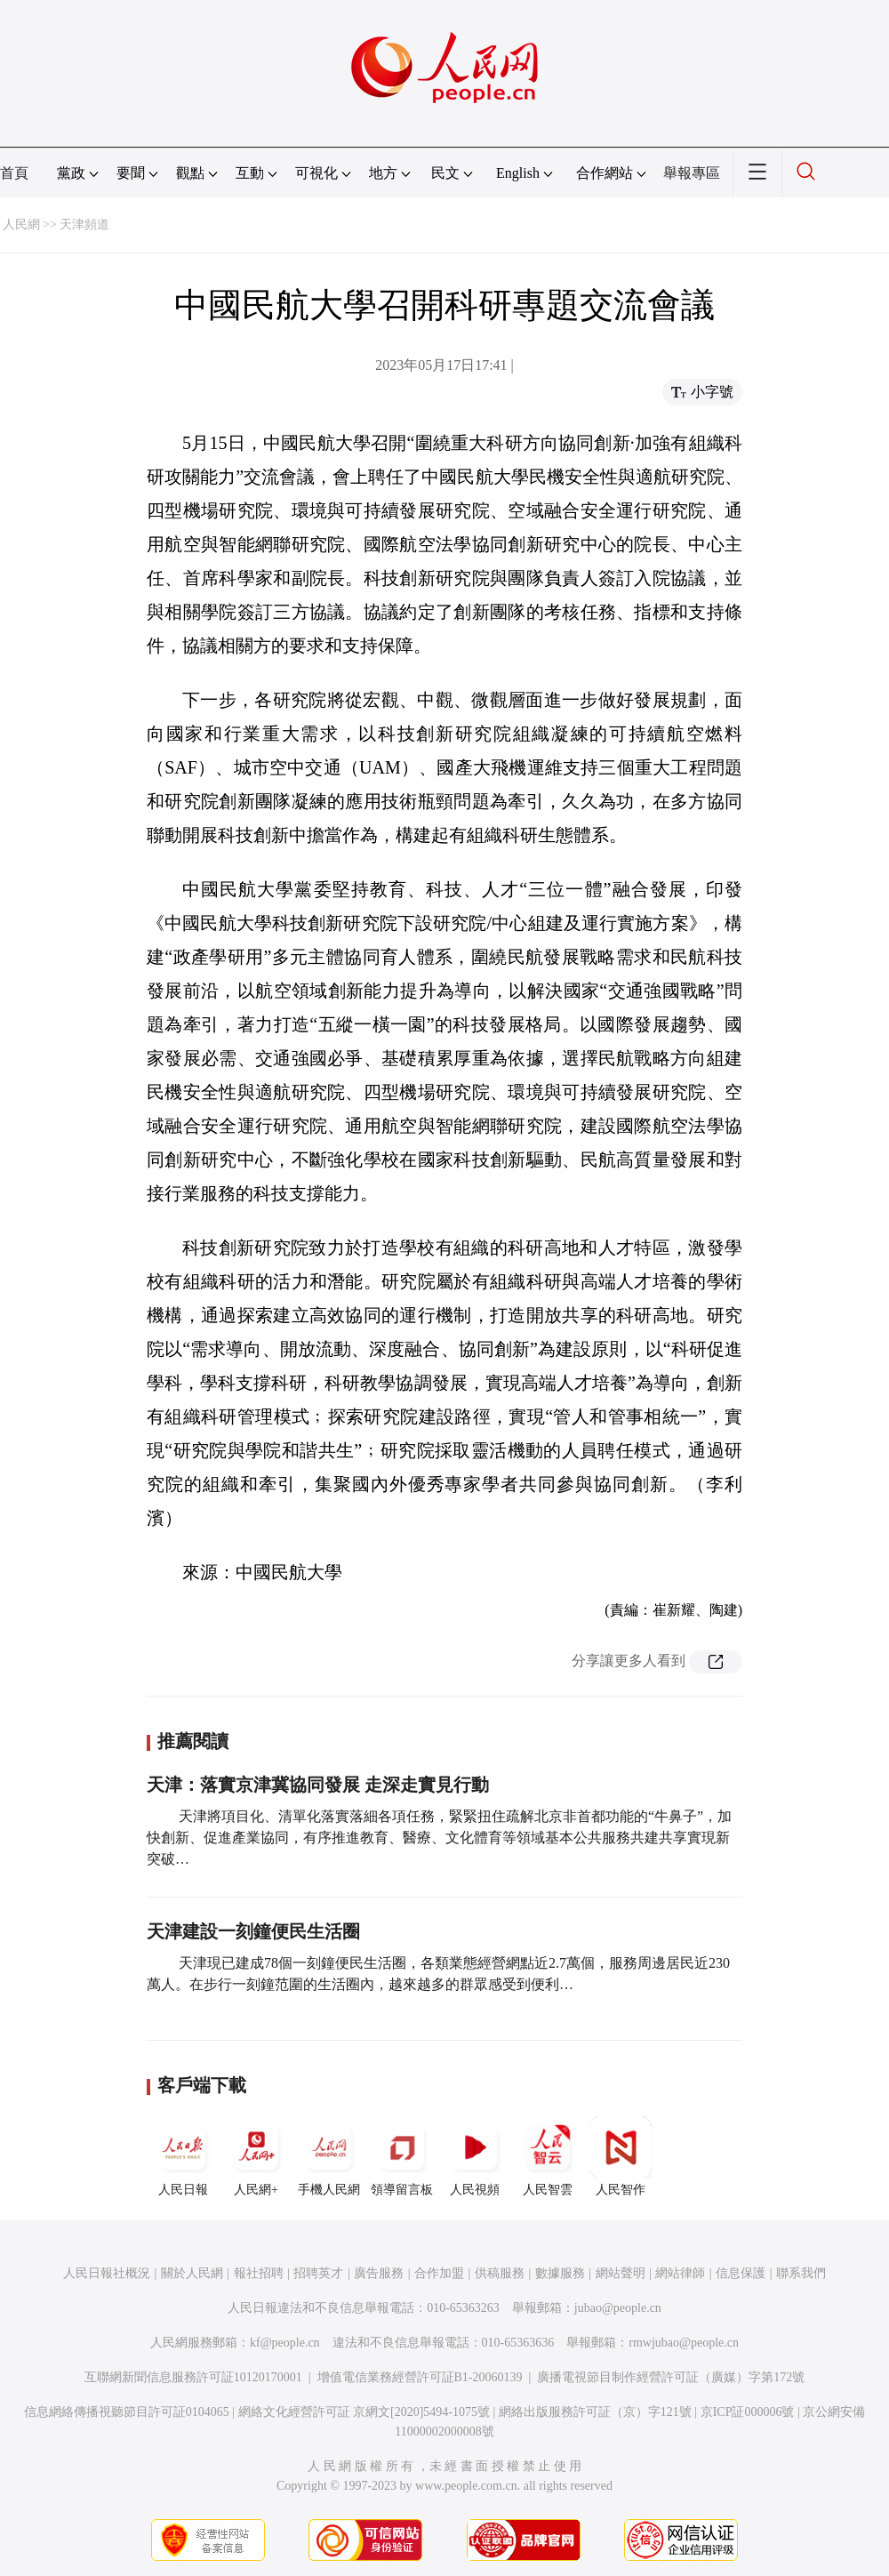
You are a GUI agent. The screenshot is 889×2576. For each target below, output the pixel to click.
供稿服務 (500, 2273)
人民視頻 (475, 2156)
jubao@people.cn (617, 2308)
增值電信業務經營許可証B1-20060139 (420, 2377)
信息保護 (740, 2273)
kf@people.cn (285, 2342)
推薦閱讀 (192, 1741)
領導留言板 (402, 2156)
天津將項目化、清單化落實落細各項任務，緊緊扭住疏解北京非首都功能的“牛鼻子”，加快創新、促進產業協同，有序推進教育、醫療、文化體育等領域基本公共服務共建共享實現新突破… (439, 1837)
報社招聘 (259, 2273)
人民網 (21, 224)
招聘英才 (318, 2273)
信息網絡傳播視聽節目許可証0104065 (126, 2412)
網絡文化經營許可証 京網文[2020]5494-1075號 (364, 2412)
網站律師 (680, 2273)
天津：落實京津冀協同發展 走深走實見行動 (318, 1784)
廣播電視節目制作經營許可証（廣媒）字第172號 (671, 2377)
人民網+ (256, 2156)
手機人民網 (329, 2156)
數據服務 (560, 2273)
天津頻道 (84, 224)
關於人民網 (192, 2273)
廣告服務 (379, 2273)
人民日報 (183, 2156)
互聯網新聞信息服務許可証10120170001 (193, 2377)
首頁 (14, 173)
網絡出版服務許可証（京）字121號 (595, 2412)
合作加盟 (439, 2273)
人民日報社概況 (106, 2273)
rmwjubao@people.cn (684, 2342)
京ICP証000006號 (748, 2412)
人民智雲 (548, 2156)
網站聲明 (620, 2273)
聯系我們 (801, 2273)
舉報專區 (691, 173)
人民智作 (620, 2156)
